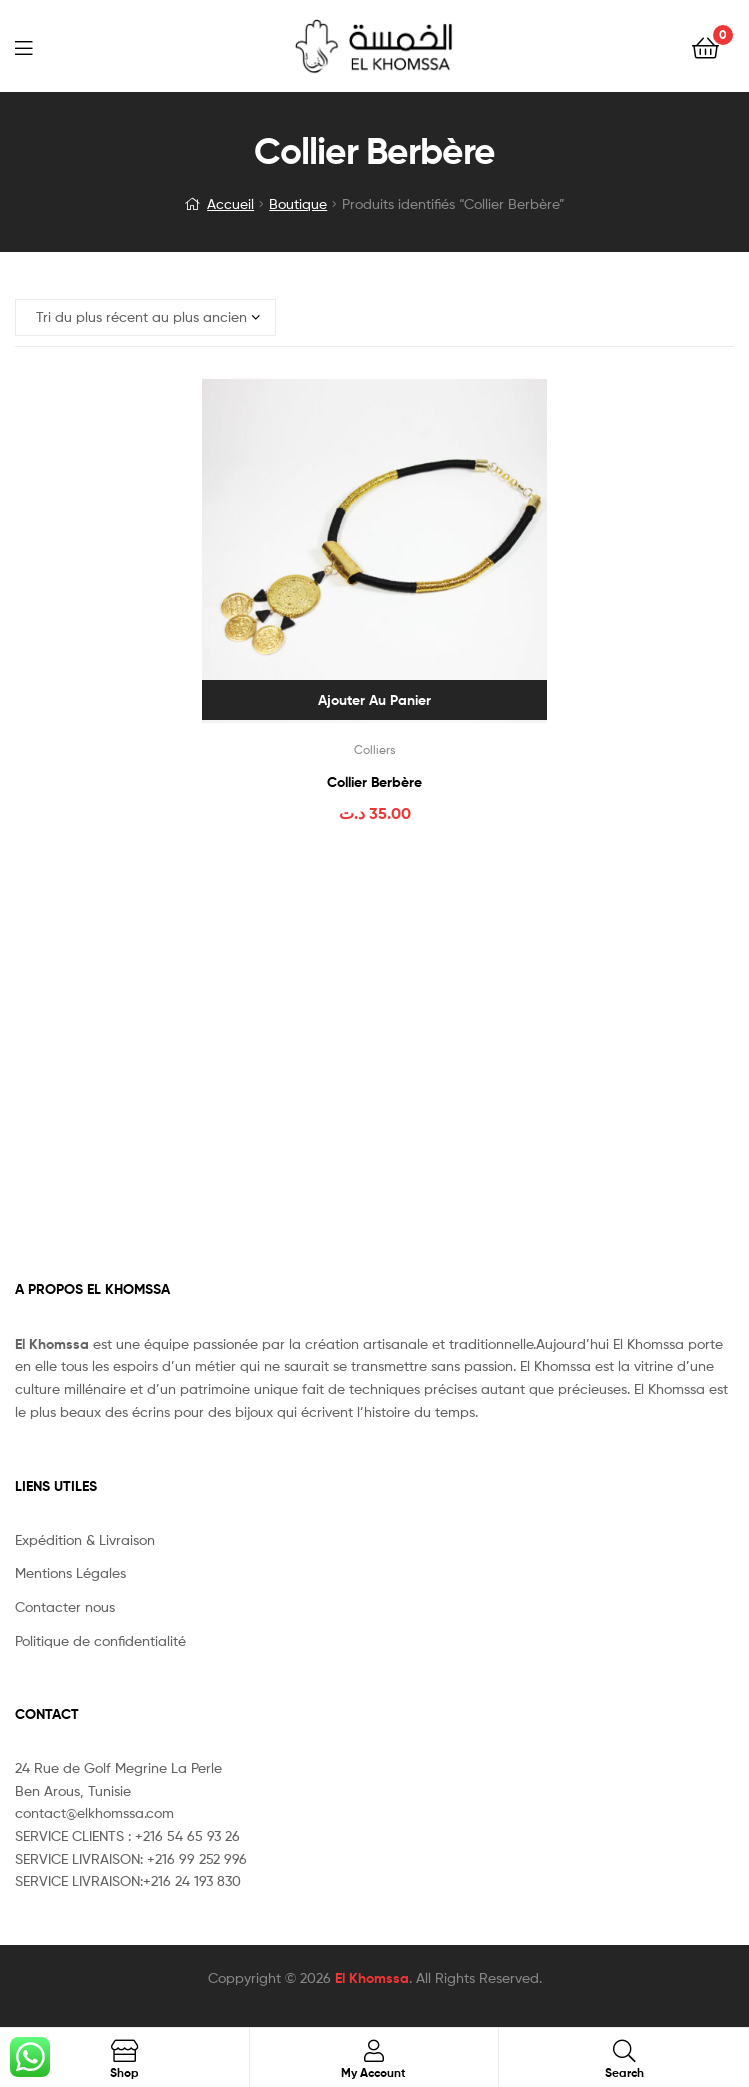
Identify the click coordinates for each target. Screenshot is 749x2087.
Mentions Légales (70, 1572)
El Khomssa (372, 1978)
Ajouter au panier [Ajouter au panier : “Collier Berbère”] (374, 700)
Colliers (375, 749)
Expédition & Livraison (85, 1539)
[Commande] (145, 317)
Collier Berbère (374, 782)
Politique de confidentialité (100, 1640)
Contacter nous (65, 1606)
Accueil (230, 203)
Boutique (298, 203)
